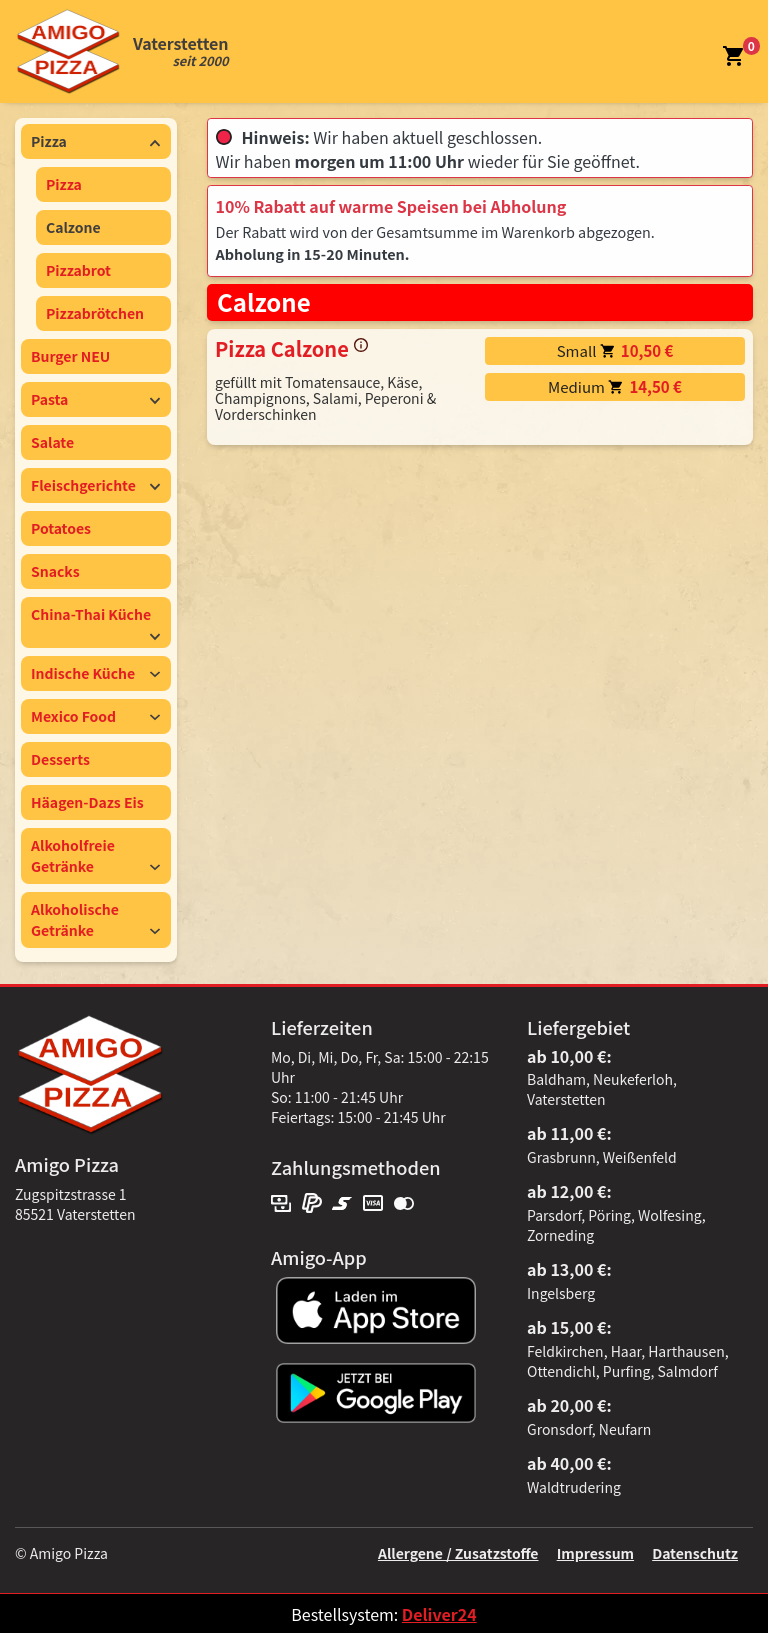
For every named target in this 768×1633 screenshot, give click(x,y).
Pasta (96, 399)
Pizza (96, 141)
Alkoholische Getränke (96, 919)
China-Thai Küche (96, 622)
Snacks (55, 571)
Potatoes (61, 528)
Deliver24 (439, 1614)
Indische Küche (96, 673)
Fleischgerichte (96, 485)
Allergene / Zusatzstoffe (458, 1553)
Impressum (595, 1553)
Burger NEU (70, 356)
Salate (52, 442)
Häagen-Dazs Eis (87, 802)
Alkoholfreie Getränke (96, 855)
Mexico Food (96, 716)
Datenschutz (695, 1553)
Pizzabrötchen (95, 313)
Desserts (60, 759)
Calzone (73, 227)
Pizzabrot (78, 270)
